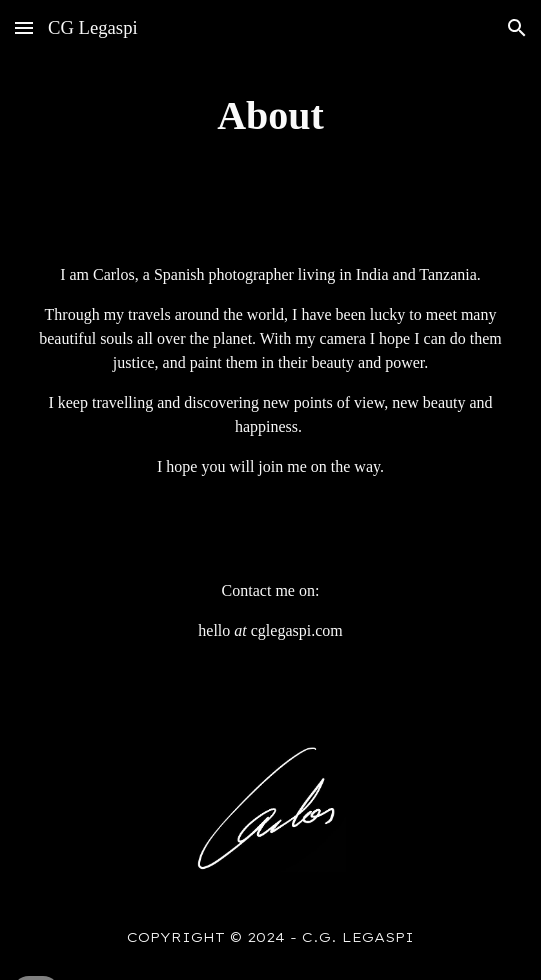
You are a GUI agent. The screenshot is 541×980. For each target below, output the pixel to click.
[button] (24, 27)
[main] (270, 115)
